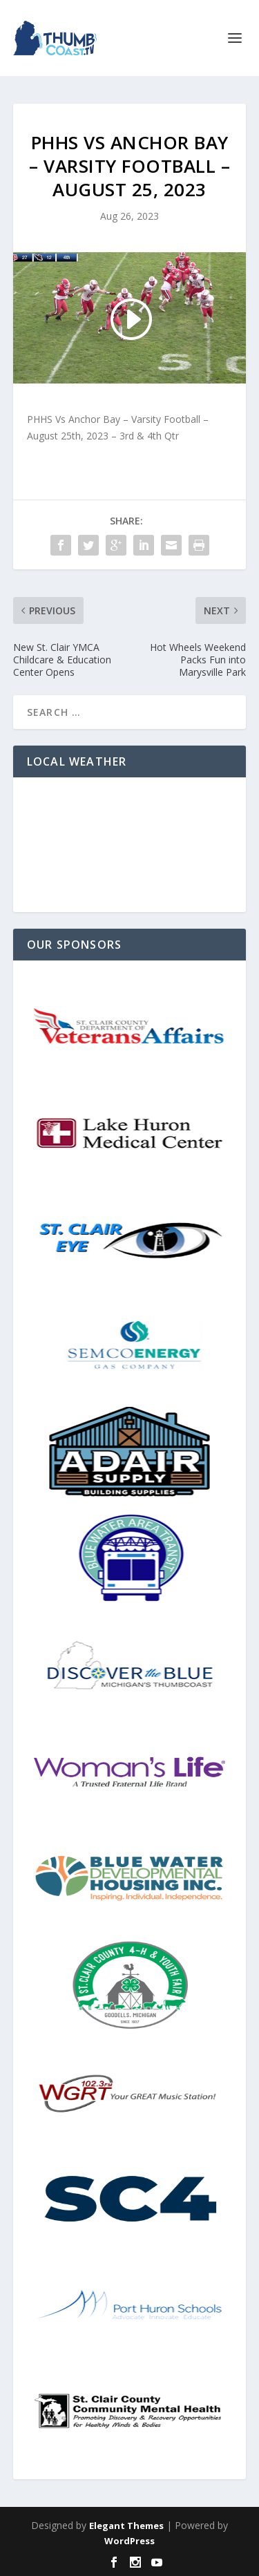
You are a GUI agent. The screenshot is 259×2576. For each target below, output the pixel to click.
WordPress (129, 2541)
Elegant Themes (126, 2525)
